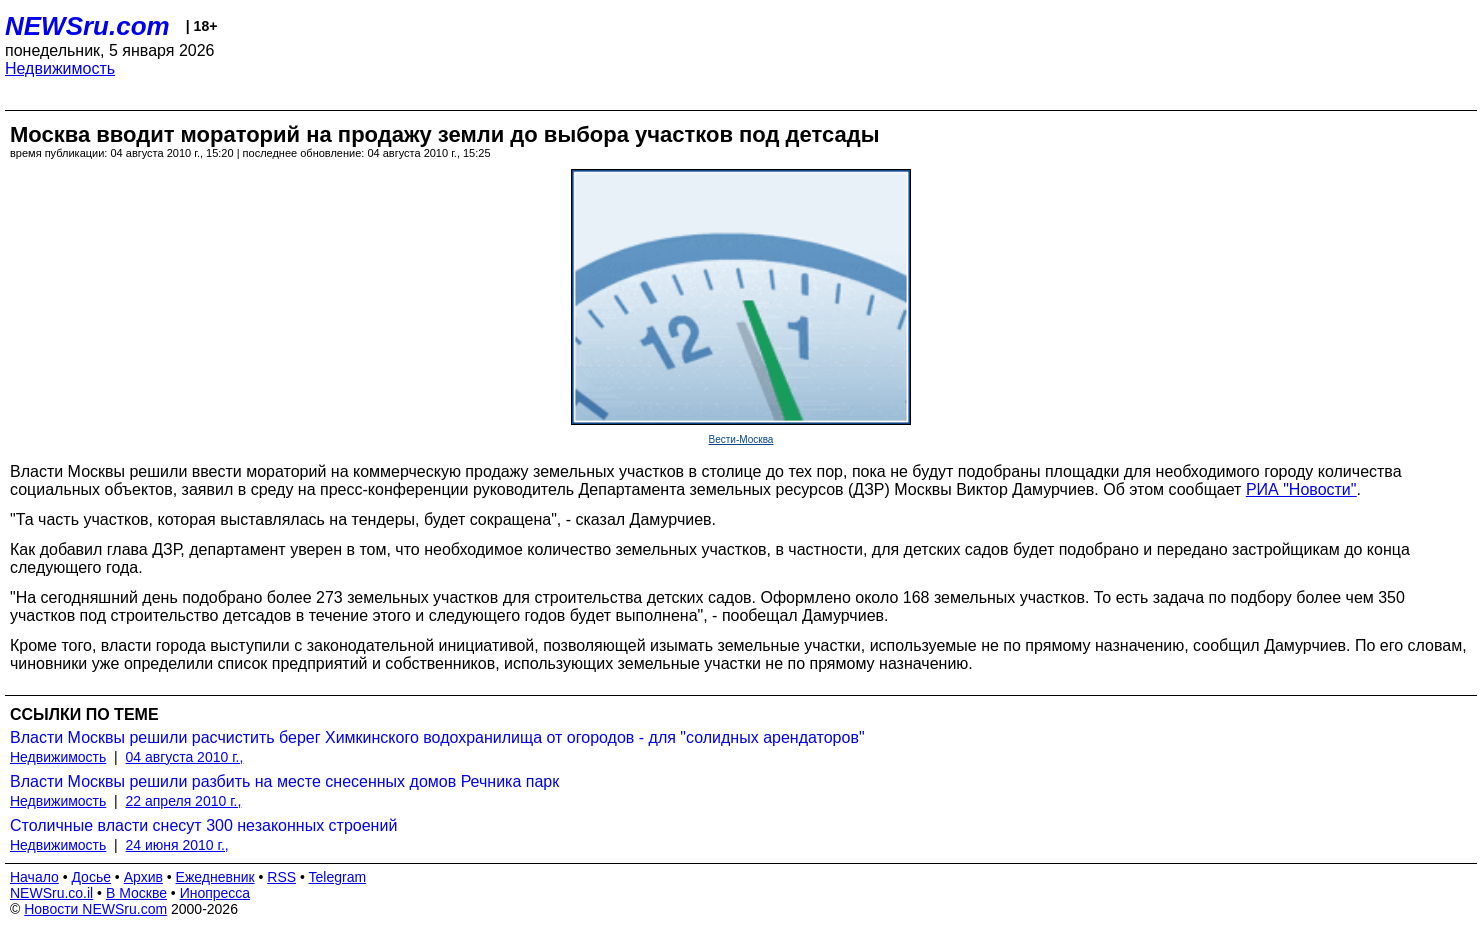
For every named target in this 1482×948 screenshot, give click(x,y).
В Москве (136, 893)
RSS (281, 877)
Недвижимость (60, 68)
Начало (34, 877)
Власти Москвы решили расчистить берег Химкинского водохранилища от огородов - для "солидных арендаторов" (437, 737)
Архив (143, 877)
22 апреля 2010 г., (184, 801)
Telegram (338, 877)
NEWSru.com (87, 26)
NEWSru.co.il (51, 893)
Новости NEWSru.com (95, 909)
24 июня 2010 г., (177, 845)
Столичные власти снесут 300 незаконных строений (203, 825)
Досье (91, 877)
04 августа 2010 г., (185, 757)
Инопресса (215, 893)
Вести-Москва (741, 439)
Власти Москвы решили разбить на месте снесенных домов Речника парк (284, 781)
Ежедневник (215, 877)
